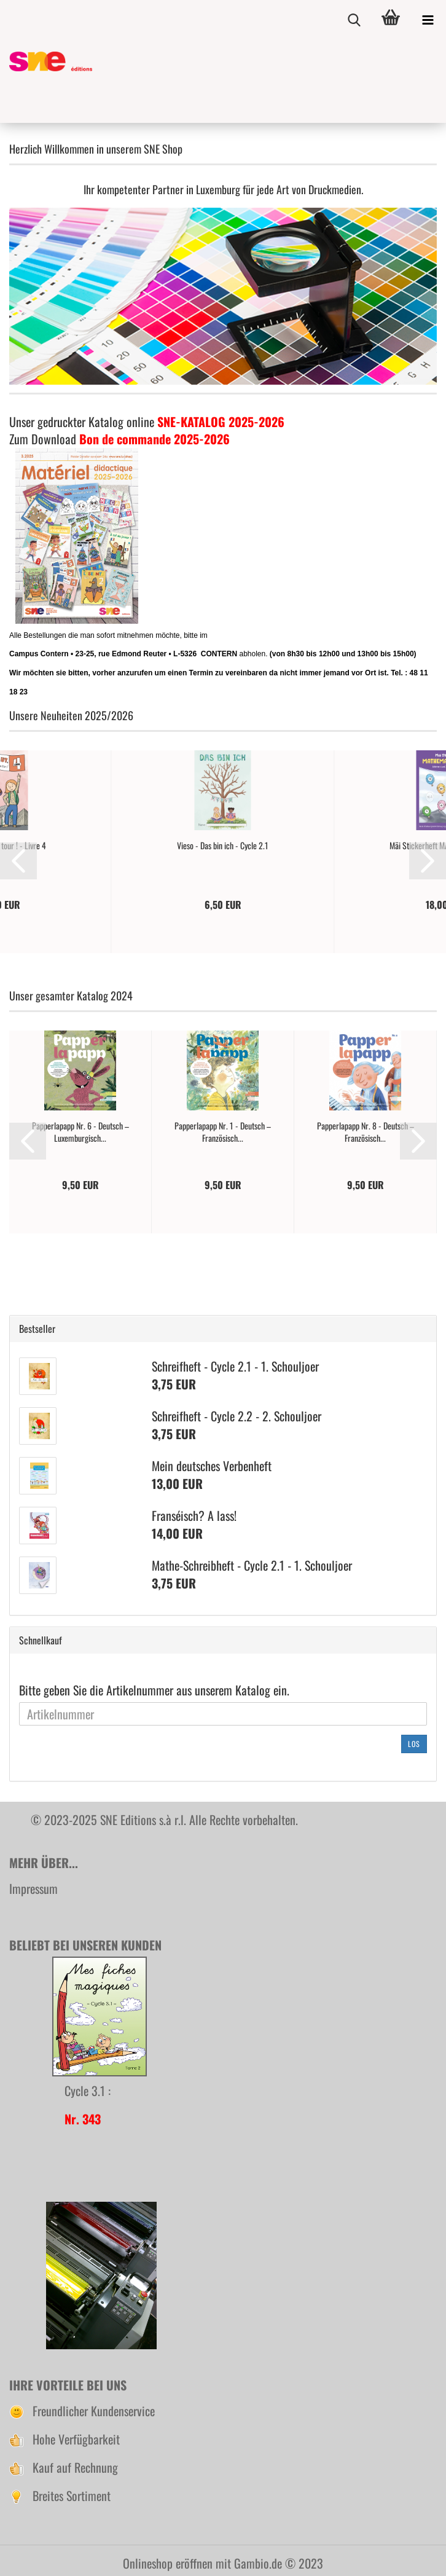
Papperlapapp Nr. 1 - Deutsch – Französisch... (222, 1132)
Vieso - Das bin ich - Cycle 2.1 (222, 845)
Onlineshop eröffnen (168, 2563)
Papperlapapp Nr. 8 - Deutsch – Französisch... (365, 1132)
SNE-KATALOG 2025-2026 (220, 421)
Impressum (33, 1888)
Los (414, 1743)
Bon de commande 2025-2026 (154, 439)
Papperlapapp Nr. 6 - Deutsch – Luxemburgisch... (80, 1132)
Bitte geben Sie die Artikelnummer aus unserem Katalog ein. (154, 1690)
